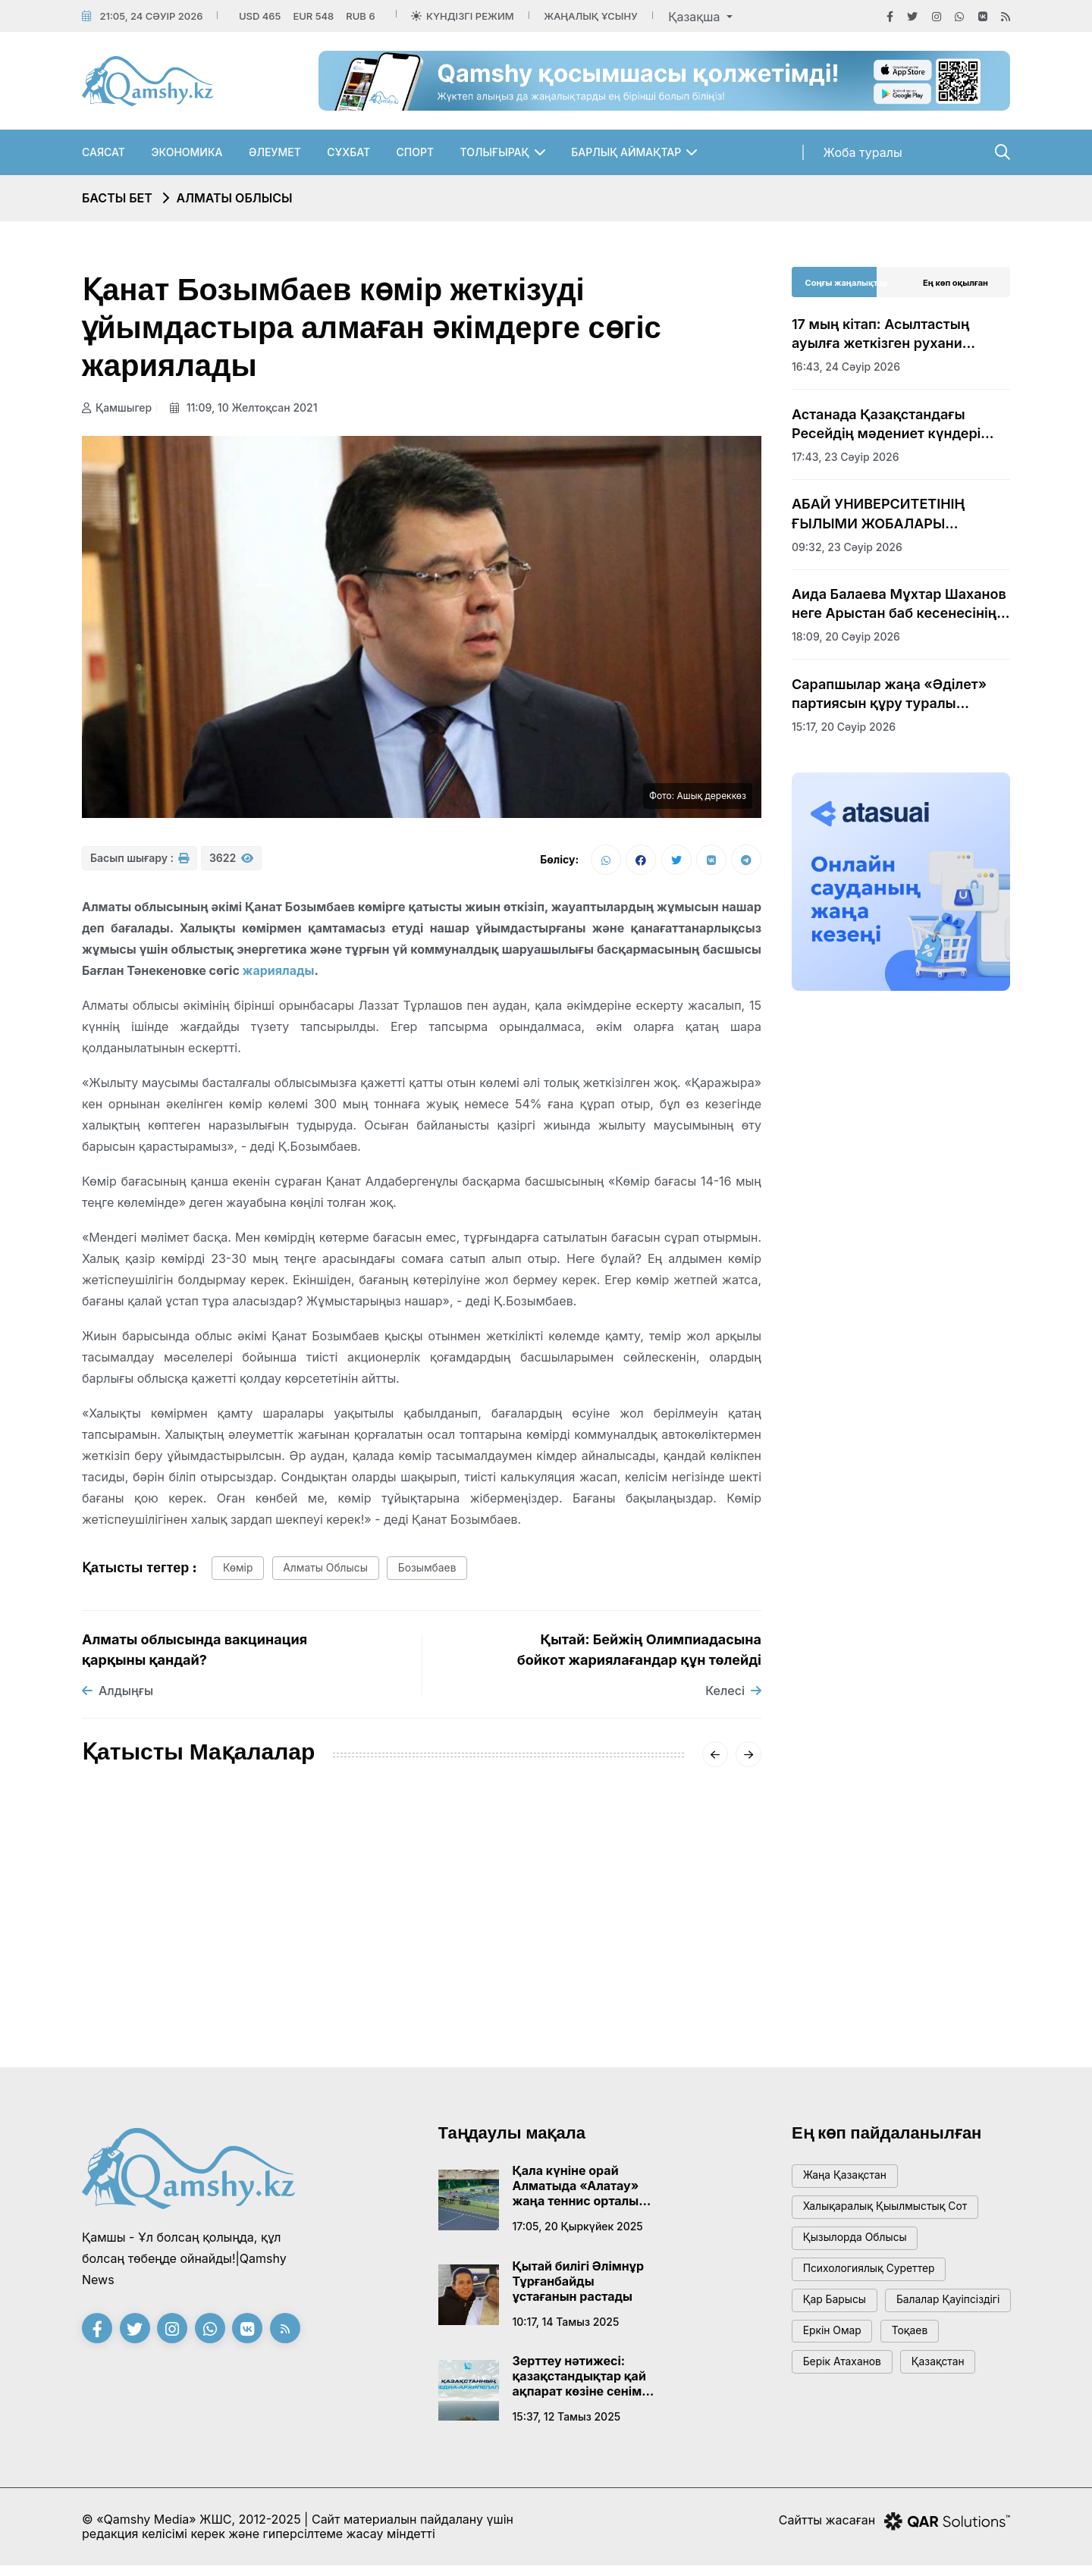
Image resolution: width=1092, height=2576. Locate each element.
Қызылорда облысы (861, 2253)
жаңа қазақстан (850, 2185)
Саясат (103, 152)
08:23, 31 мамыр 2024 (373, 1987)
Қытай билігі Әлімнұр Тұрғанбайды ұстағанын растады (579, 2288)
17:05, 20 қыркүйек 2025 (578, 2233)
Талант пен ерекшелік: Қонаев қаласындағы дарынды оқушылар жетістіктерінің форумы (187, 1968)
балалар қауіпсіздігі (861, 2356)
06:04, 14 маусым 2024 (144, 2024)
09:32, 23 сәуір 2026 (847, 547)
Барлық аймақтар (626, 152)
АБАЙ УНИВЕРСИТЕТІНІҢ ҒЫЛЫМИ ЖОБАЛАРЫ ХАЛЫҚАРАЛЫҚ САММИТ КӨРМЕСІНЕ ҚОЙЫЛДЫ (882, 514)
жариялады (279, 974)
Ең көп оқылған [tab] (955, 282)
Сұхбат (348, 152)
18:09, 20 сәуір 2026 (846, 636)
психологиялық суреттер (876, 2287)
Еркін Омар (836, 2390)
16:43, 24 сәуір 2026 (846, 366)
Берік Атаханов (847, 2424)
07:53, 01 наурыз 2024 (606, 2005)
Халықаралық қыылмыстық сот (894, 2219)
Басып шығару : (139, 863)
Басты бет (117, 197)
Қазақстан (952, 2424)
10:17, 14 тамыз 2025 (566, 2328)
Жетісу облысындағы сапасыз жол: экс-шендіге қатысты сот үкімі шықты (653, 1958)
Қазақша (695, 16)
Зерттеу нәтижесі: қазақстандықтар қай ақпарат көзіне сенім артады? (579, 2383)
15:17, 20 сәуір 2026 (844, 726)
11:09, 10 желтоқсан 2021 (248, 407)
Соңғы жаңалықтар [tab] (846, 282)
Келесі (733, 1698)
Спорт (416, 152)
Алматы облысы (234, 197)
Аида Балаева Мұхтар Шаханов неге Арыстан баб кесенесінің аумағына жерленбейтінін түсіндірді (899, 604)
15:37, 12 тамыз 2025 (567, 2424)
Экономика (186, 152)
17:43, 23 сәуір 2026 (845, 456)
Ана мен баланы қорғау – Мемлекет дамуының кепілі (411, 1949)
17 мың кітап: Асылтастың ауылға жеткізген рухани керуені (880, 334)
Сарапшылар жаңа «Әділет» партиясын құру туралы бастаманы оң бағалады (889, 694)
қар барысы (839, 2321)
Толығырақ (494, 152)
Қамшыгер (117, 407)
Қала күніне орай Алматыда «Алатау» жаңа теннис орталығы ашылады (583, 2193)
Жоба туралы (863, 152)
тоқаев (921, 2390)
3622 (231, 863)
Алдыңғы (117, 1698)
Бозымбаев (447, 1574)
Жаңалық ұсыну (590, 16)
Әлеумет (275, 152)
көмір (240, 1574)
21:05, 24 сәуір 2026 (150, 16)
